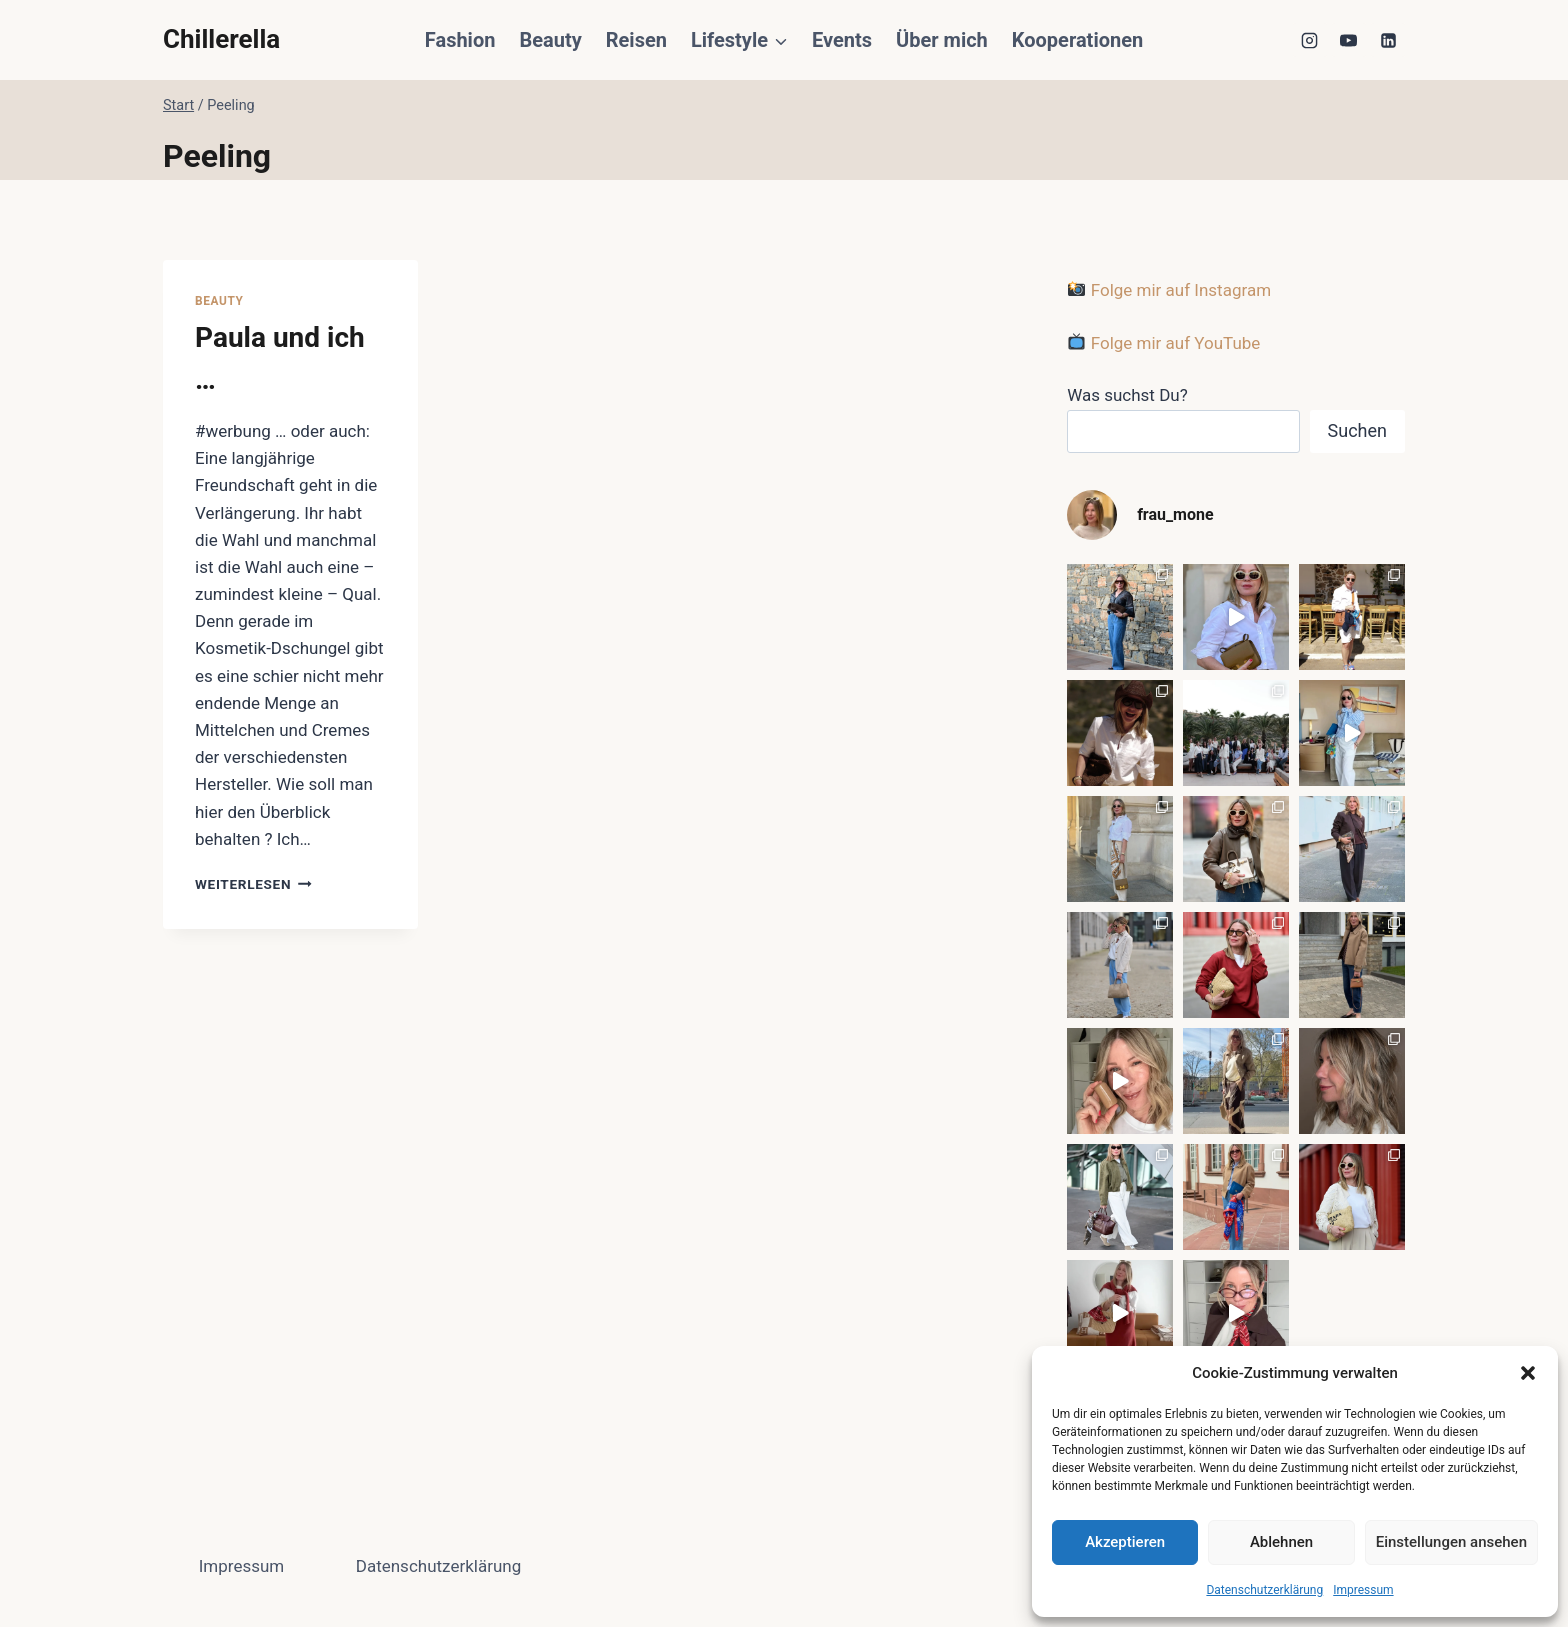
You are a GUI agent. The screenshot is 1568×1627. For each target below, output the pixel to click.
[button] (1528, 1373)
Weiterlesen (253, 884)
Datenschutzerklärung (1264, 1590)
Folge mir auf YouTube (1164, 343)
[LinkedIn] (1388, 40)
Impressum (1363, 1590)
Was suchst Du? (1127, 395)
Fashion (460, 40)
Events (842, 40)
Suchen (1357, 430)
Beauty (550, 40)
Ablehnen (1281, 1542)
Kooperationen (1077, 40)
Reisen (636, 40)
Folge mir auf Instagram (1169, 290)
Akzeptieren (1125, 1542)
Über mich (942, 40)
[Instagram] (1310, 40)
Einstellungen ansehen (1451, 1542)
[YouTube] (1349, 40)
